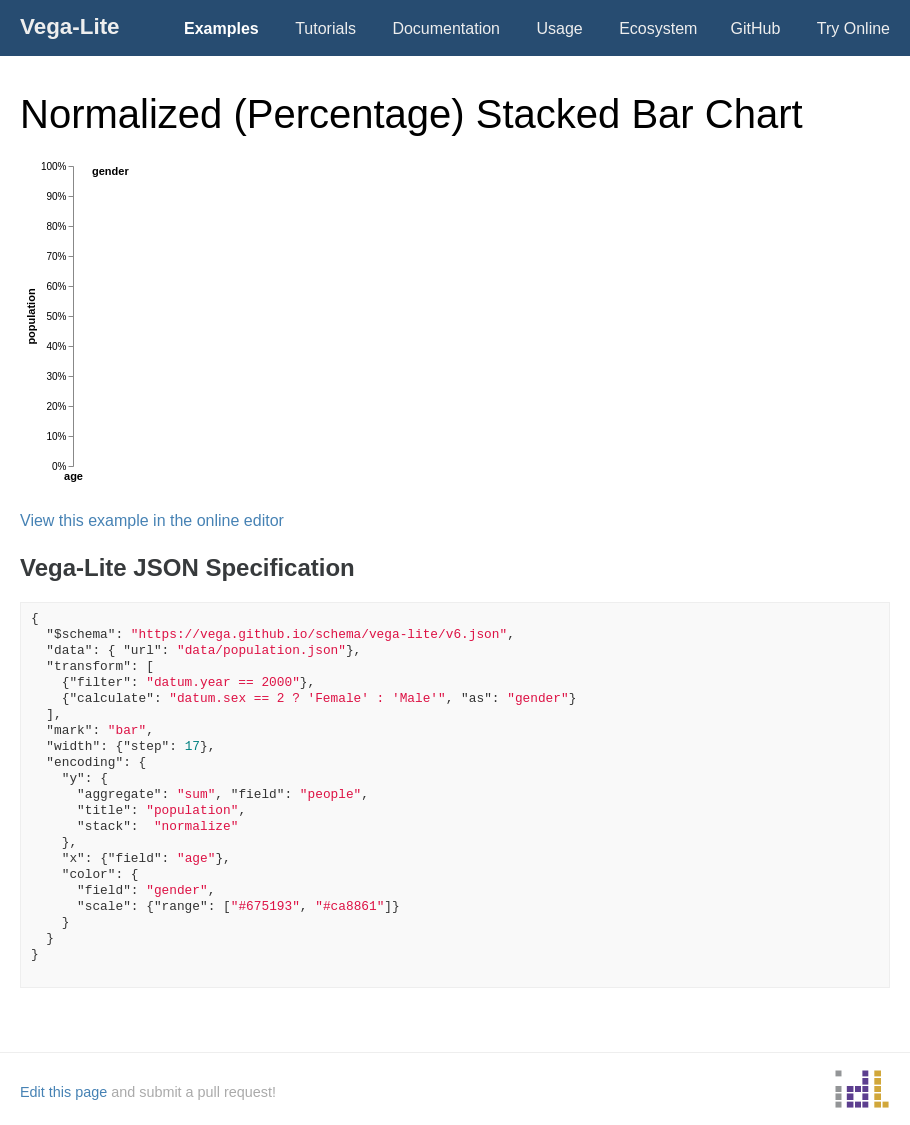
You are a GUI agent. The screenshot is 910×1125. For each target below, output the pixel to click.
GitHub (756, 28)
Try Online (853, 28)
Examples (221, 28)
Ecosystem (658, 28)
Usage (559, 28)
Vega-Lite (70, 26)
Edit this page (63, 1092)
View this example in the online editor (152, 520)
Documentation (446, 28)
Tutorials (325, 28)
